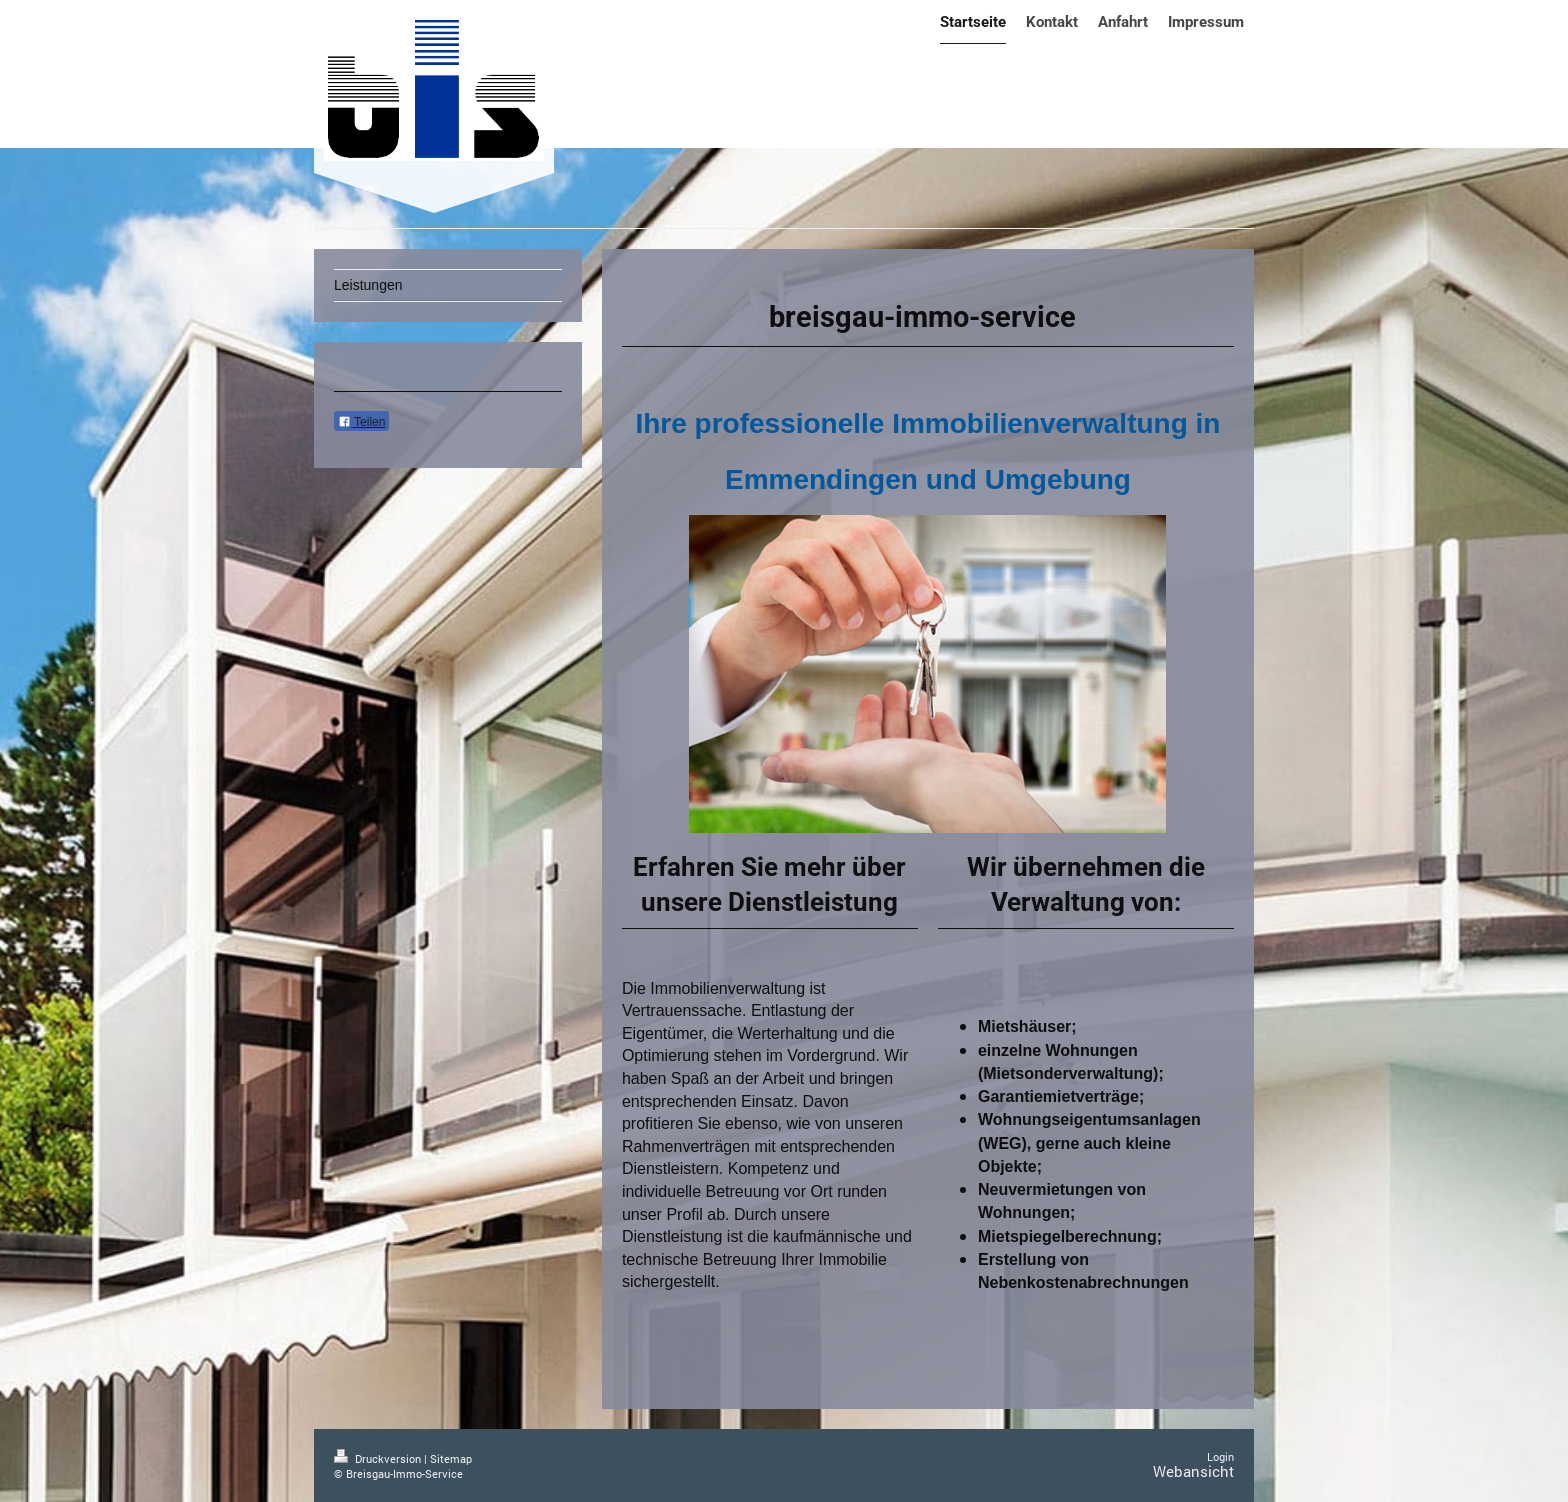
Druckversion (379, 1458)
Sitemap (451, 1458)
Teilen (361, 422)
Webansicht (1193, 1471)
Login (1220, 1456)
